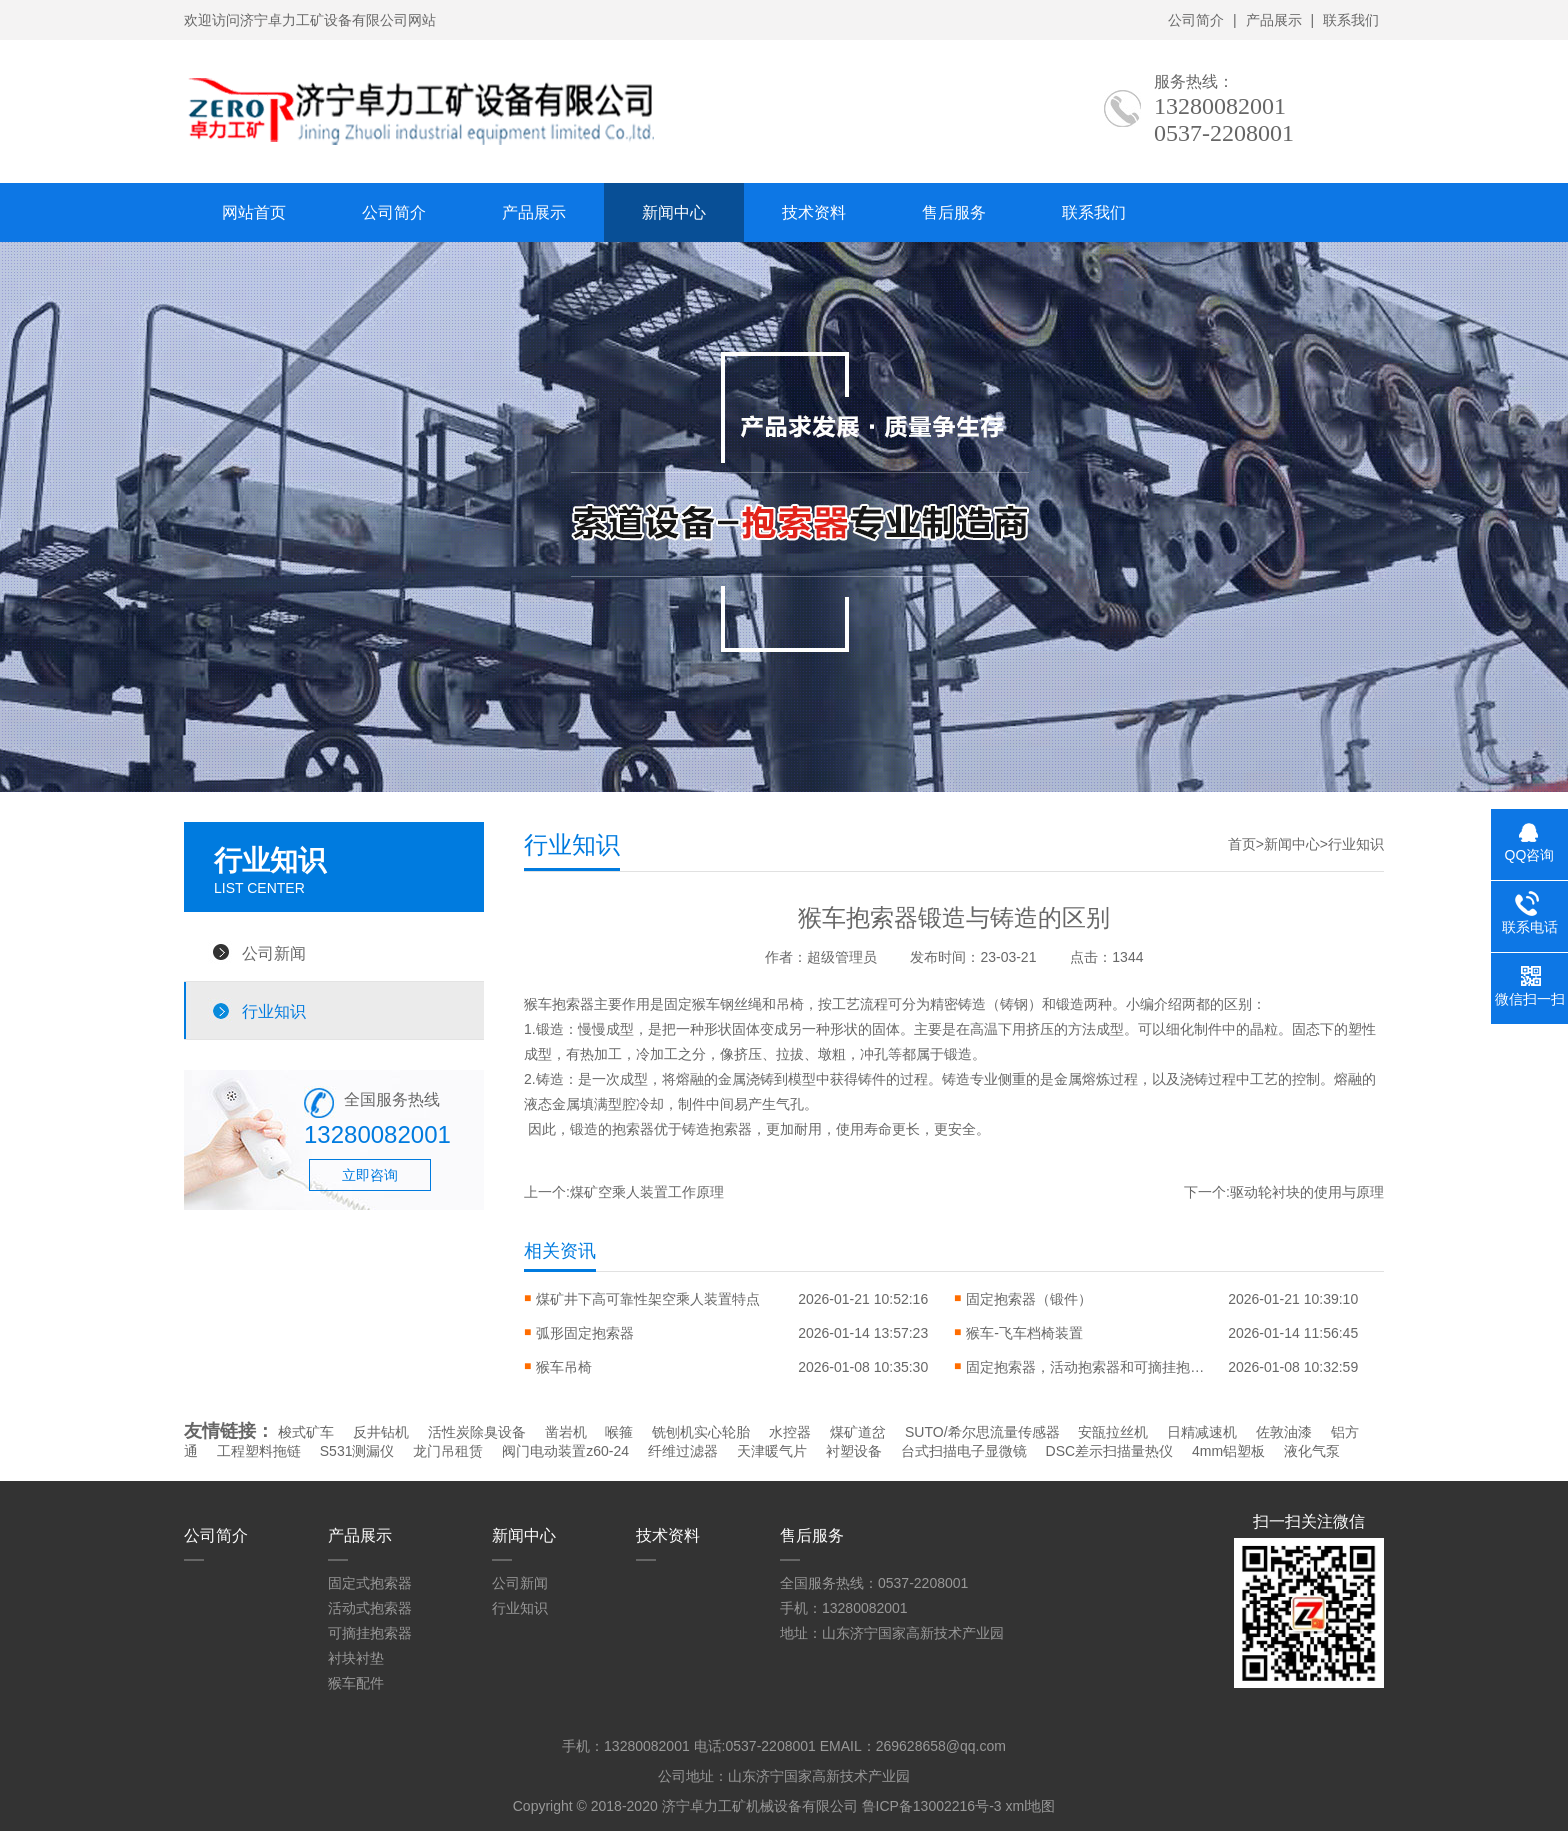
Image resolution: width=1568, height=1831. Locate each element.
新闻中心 (674, 212)
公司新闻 (274, 953)
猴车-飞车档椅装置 (1024, 1333)
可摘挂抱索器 (370, 1633)
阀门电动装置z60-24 (565, 1451)
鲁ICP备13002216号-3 (932, 1806)
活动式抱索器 (370, 1608)
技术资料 (814, 212)
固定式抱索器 (370, 1583)
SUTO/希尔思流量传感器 (982, 1432)
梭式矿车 (306, 1432)
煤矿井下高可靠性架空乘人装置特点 (648, 1299)
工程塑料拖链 (259, 1451)
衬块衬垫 (356, 1658)
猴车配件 (356, 1683)
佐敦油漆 (1284, 1432)
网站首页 (254, 212)
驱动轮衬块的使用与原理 (1307, 1192)
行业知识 (274, 1011)
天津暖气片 (772, 1451)
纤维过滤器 (683, 1451)
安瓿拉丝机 (1113, 1432)
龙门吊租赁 (448, 1451)
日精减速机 (1202, 1432)
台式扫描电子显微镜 (964, 1451)
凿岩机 (566, 1432)
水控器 (790, 1432)
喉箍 (619, 1432)
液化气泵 (1312, 1451)
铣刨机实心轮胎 (701, 1432)
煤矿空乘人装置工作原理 (647, 1192)
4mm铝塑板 (1228, 1451)
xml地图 (1030, 1806)
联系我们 (1351, 20)
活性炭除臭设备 (477, 1432)
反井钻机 (381, 1432)
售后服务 (954, 212)
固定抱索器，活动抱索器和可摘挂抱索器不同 (1086, 1367)
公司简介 (1196, 20)
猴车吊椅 (564, 1367)
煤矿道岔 (858, 1432)
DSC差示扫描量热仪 (1110, 1451)
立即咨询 (370, 1175)
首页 (1242, 844)
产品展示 (1274, 20)
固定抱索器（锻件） (1029, 1299)
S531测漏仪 (357, 1451)
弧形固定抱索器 (585, 1333)
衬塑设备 (854, 1451)
